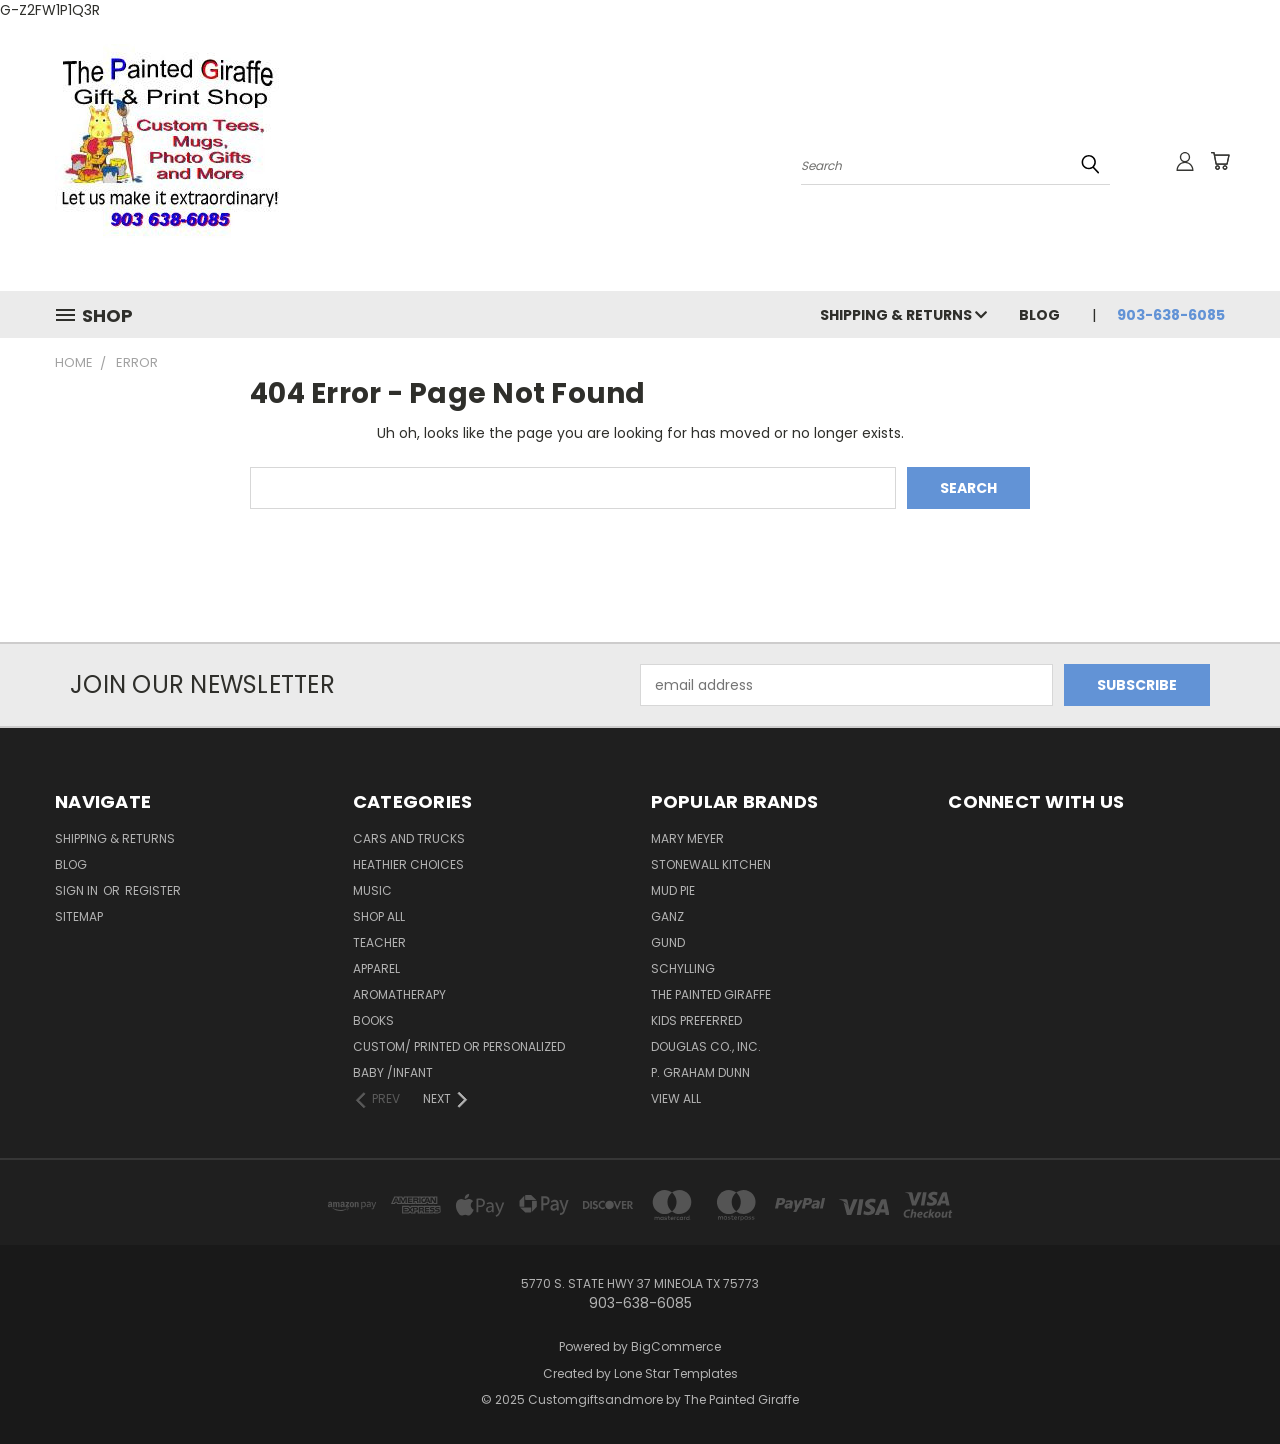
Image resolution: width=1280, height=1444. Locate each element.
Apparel (376, 968)
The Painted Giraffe (711, 994)
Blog (1039, 315)
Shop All (379, 916)
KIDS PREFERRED (696, 1020)
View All (676, 1098)
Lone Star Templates (676, 1373)
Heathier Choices (408, 864)
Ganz (667, 916)
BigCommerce (676, 1346)
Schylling (683, 968)
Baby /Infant (393, 1072)
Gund (668, 942)
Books (373, 1020)
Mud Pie (673, 890)
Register (153, 890)
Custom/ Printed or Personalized (459, 1046)
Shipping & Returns (903, 315)
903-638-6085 (1171, 315)
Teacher (379, 942)
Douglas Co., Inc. (706, 1046)
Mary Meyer (687, 838)
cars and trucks (409, 838)
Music (372, 890)
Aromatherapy (399, 994)
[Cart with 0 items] (1220, 161)
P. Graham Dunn (700, 1072)
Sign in (78, 890)
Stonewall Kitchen (711, 864)
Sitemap (79, 916)
